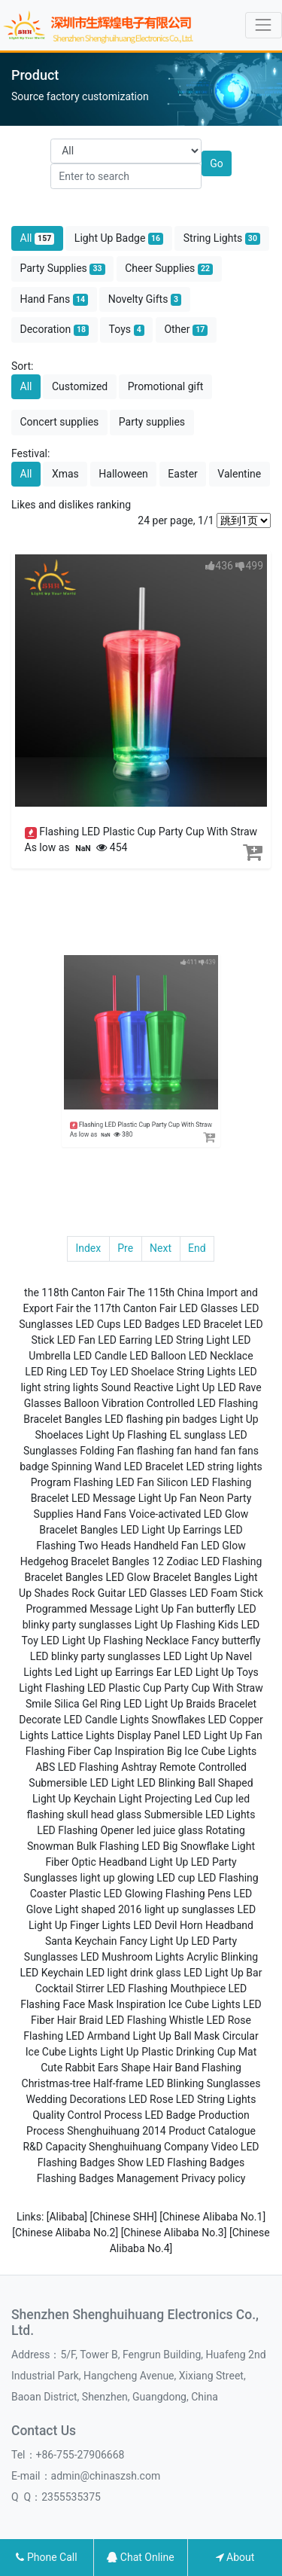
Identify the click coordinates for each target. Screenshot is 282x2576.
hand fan (215, 1451)
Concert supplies (59, 422)
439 (181, 997)
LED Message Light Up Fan (133, 1498)
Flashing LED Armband (76, 2036)
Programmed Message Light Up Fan (109, 1609)
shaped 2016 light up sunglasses (158, 1909)
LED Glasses (209, 1308)
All (37, 238)
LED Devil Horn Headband (193, 1925)
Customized (80, 386)
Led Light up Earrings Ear (113, 1672)
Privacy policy (213, 2178)
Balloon (81, 1403)
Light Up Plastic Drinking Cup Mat (178, 2052)
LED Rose (229, 2020)
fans (248, 1451)
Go (216, 163)
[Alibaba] (68, 2217)
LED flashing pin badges (161, 1419)
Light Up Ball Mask (176, 2036)
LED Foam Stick (226, 1593)
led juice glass (170, 1830)
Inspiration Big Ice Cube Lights (186, 1751)
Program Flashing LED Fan (92, 1482)
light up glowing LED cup (138, 1878)
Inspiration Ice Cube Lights (178, 2004)
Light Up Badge (118, 238)
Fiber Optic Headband (96, 1862)
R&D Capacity (54, 2147)
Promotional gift (166, 386)
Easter (183, 474)
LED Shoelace (142, 1372)
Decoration (54, 329)
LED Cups (97, 1324)
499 (249, 566)
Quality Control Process (87, 2115)
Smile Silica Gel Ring (73, 1704)
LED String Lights (216, 2099)
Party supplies (152, 422)
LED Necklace (221, 1356)
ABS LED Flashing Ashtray (95, 1767)
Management (147, 2178)
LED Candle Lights (106, 1720)
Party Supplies (62, 268)
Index (88, 1248)
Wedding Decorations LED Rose (100, 2099)
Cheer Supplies (169, 268)
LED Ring (46, 1372)
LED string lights (224, 1466)
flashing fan (164, 1451)
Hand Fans (54, 299)
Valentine (239, 474)
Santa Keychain (81, 1941)
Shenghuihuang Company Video (163, 2147)
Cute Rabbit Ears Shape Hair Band (120, 2068)
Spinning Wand (86, 1466)
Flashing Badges (75, 2178)
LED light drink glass (133, 1973)
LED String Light (192, 1340)
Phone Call (46, 2557)
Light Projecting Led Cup (176, 1799)
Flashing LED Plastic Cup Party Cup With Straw (148, 832)
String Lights (221, 238)
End (197, 1248)
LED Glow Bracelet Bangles (168, 1577)
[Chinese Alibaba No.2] (66, 2233)
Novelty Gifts (145, 299)
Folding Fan (107, 1451)
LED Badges (151, 1324)
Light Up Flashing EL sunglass (156, 1435)
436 (219, 566)
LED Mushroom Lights (132, 1957)
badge (34, 1466)
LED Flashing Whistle (155, 2020)
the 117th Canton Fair (126, 1308)
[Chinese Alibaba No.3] (175, 2233)
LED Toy (89, 1372)
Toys (126, 329)
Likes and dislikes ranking (71, 505)
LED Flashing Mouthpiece (166, 1988)
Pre (125, 1248)
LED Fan (76, 1340)
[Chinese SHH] (125, 2217)
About (235, 2557)
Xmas (65, 474)
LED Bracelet (211, 1324)
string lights (71, 1387)
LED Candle (100, 1356)
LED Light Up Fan (222, 1735)
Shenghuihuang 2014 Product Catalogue (161, 2131)
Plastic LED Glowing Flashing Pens (150, 1894)
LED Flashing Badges (195, 2162)
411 (169, 997)
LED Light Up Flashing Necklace (115, 1640)
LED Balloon (157, 1356)
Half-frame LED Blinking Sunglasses (177, 2083)
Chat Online (140, 2557)
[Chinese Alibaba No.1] (212, 2217)
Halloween (123, 474)
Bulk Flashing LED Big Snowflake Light (166, 1846)
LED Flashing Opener (85, 1830)
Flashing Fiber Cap (69, 1751)
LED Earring (125, 1340)
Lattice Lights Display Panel (115, 1735)
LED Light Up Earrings (170, 1530)
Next (160, 1248)
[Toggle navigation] (263, 25)
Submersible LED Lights (200, 1814)
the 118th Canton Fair (74, 1292)
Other (186, 329)
